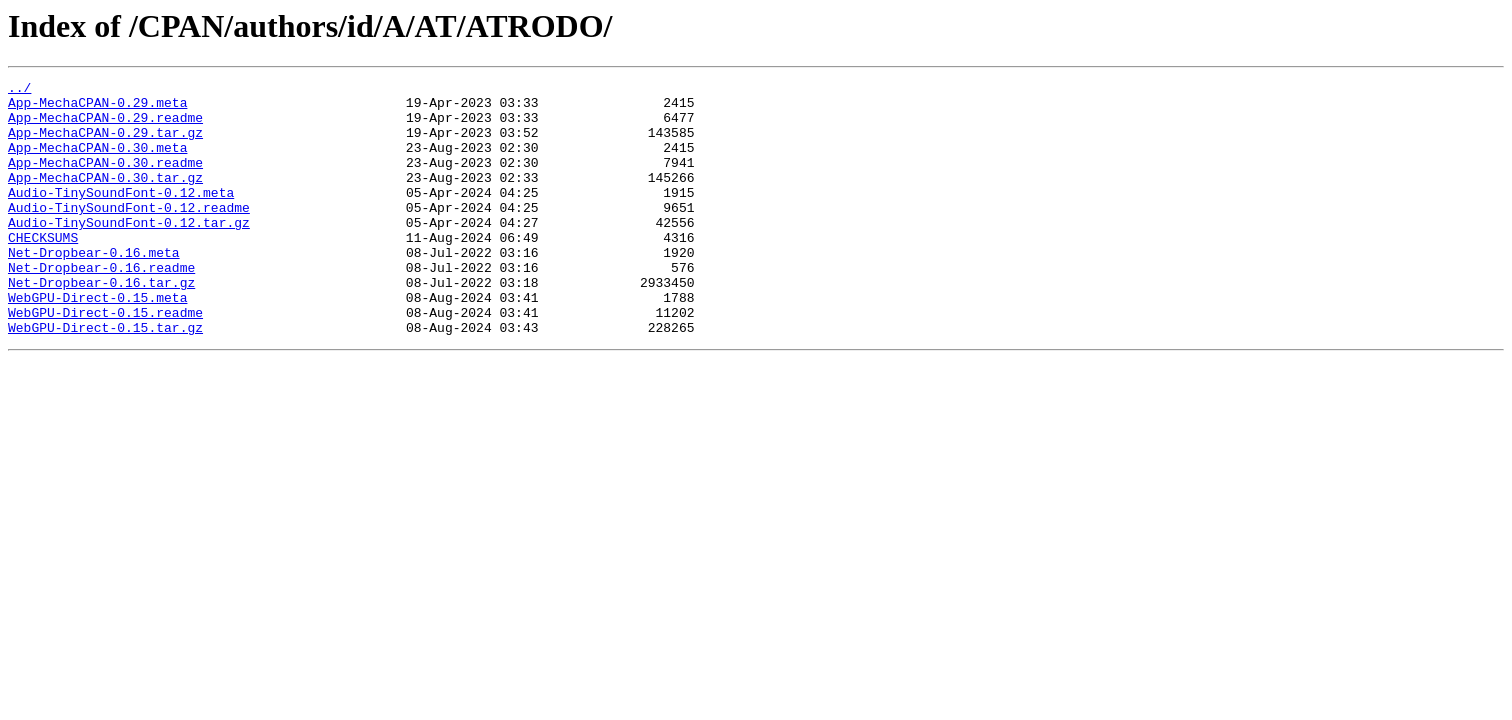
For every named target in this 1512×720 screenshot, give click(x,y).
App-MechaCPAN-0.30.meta (97, 162)
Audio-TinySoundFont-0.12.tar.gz (129, 252)
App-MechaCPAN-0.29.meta (97, 108)
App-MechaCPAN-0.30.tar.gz (105, 198)
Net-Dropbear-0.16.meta (94, 288)
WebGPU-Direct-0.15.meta (97, 342)
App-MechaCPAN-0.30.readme (105, 180)
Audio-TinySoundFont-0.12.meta (121, 216)
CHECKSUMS (43, 270)
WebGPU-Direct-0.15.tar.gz (105, 378)
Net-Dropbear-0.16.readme (101, 306)
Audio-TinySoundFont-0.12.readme (129, 234)
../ (19, 90)
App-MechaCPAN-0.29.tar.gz (105, 144)
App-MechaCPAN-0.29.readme (105, 126)
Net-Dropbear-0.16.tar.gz (101, 324)
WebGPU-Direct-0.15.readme (105, 360)
